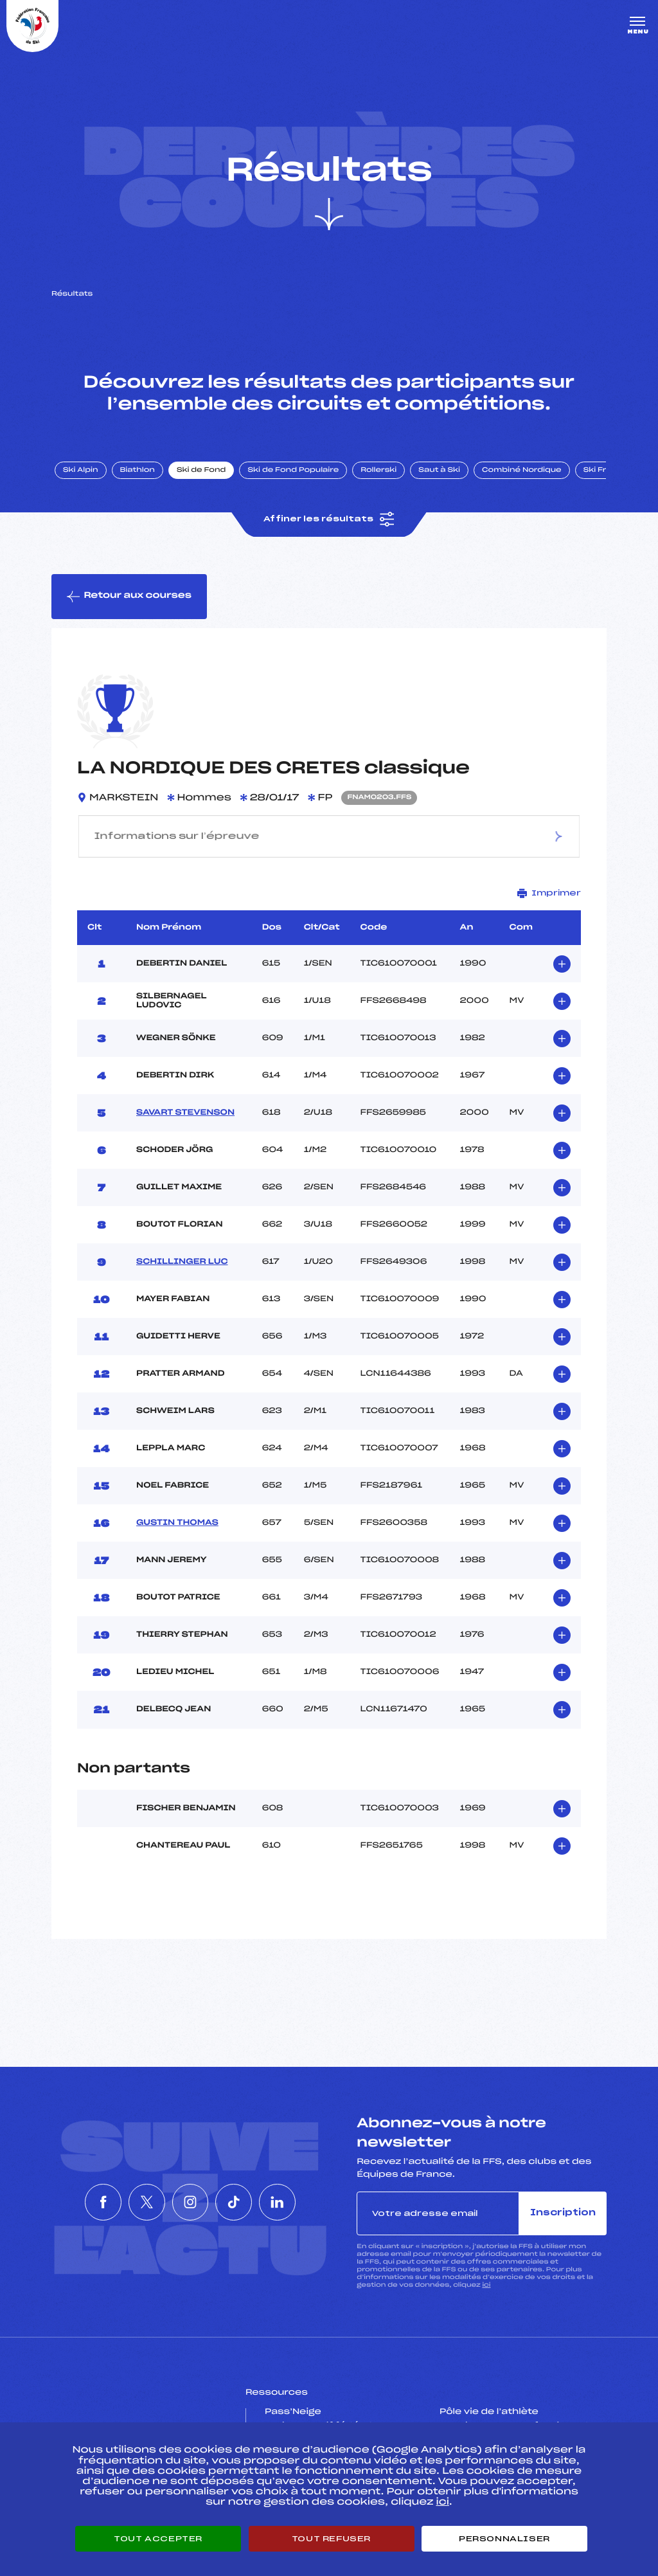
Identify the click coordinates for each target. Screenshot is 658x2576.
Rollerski (379, 471)
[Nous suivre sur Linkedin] (307, 2203)
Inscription (563, 2214)
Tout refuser (331, 2539)
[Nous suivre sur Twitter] (131, 2203)
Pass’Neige (293, 2413)
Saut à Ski (440, 471)
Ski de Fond (202, 471)
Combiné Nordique (522, 471)
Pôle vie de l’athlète (489, 2413)
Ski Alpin (81, 471)
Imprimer (549, 894)
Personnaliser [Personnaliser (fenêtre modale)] (504, 2539)
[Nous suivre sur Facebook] (73, 2203)
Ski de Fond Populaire (294, 471)
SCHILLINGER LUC (182, 1262)
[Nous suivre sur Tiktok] (248, 2203)
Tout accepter (158, 2539)
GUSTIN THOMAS (177, 1523)
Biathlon (138, 471)
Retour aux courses (129, 597)
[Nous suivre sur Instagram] (190, 2203)
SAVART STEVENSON (185, 1113)
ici (486, 2286)
